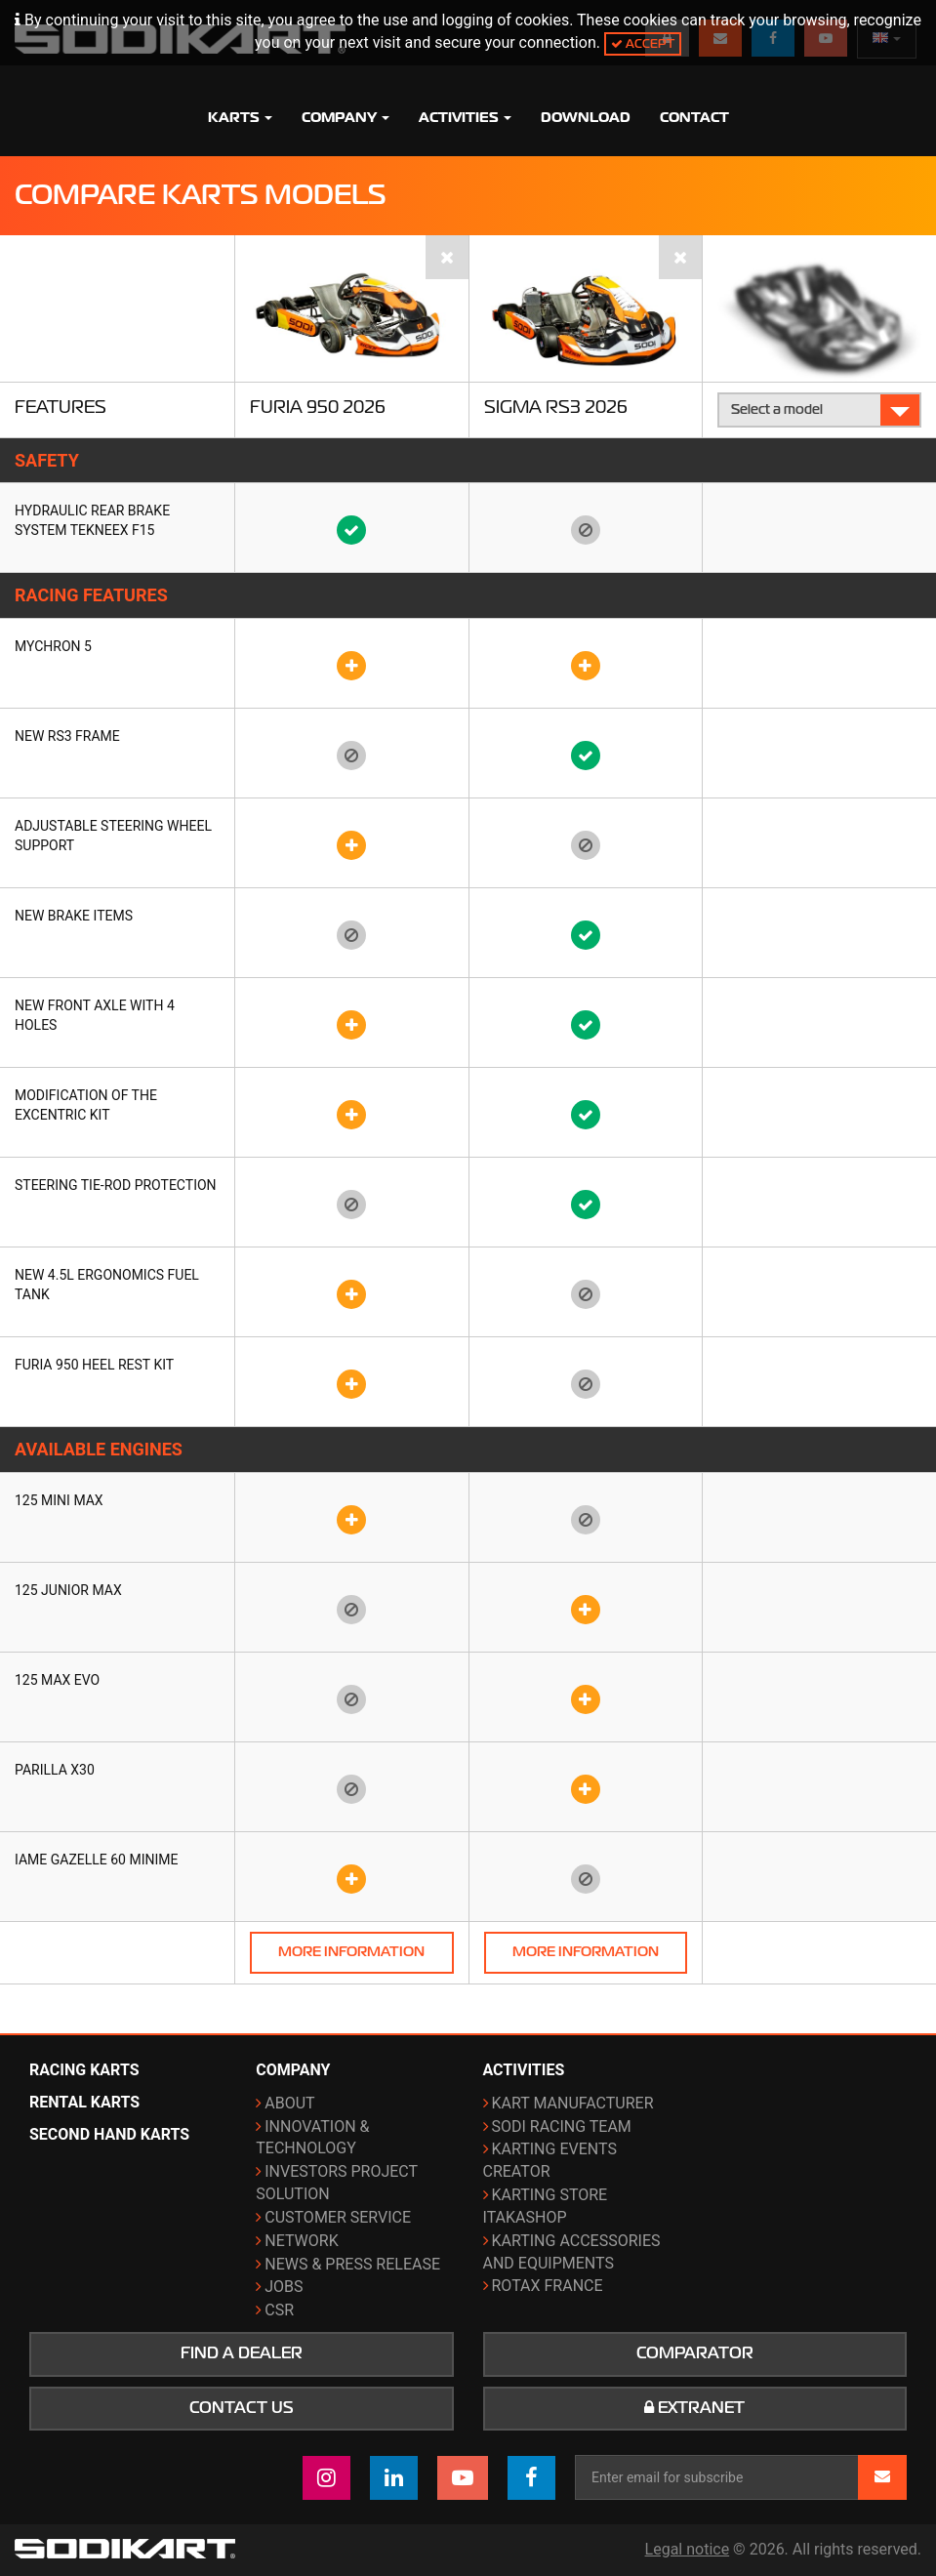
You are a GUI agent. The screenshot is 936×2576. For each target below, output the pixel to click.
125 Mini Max (59, 1500)
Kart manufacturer (573, 2103)
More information (351, 1951)
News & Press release (352, 2264)
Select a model (820, 409)
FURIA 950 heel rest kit (94, 1364)
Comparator (694, 2353)
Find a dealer (242, 2353)
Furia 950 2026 (318, 406)
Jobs (284, 2286)
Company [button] (345, 117)
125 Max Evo (57, 1680)
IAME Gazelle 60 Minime (96, 1859)
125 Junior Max (68, 1590)
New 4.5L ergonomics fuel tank (107, 1284)
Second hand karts (109, 2134)
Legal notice (687, 2549)
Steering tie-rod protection (116, 1185)
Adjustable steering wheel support (113, 835)
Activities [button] (465, 117)
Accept (642, 43)
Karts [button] (240, 117)
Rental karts (84, 2102)
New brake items (74, 915)
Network (301, 2240)
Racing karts (84, 2070)
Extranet (694, 2408)
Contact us (241, 2408)
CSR (279, 2310)
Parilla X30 (55, 1770)
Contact (694, 117)
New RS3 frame (67, 736)
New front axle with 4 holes (95, 1015)
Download (586, 117)
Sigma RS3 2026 (556, 406)
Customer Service (338, 2217)
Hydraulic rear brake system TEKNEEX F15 (92, 520)
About (289, 2103)
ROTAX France (547, 2285)
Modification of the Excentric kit (86, 1105)
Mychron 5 (53, 646)
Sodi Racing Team (561, 2126)
